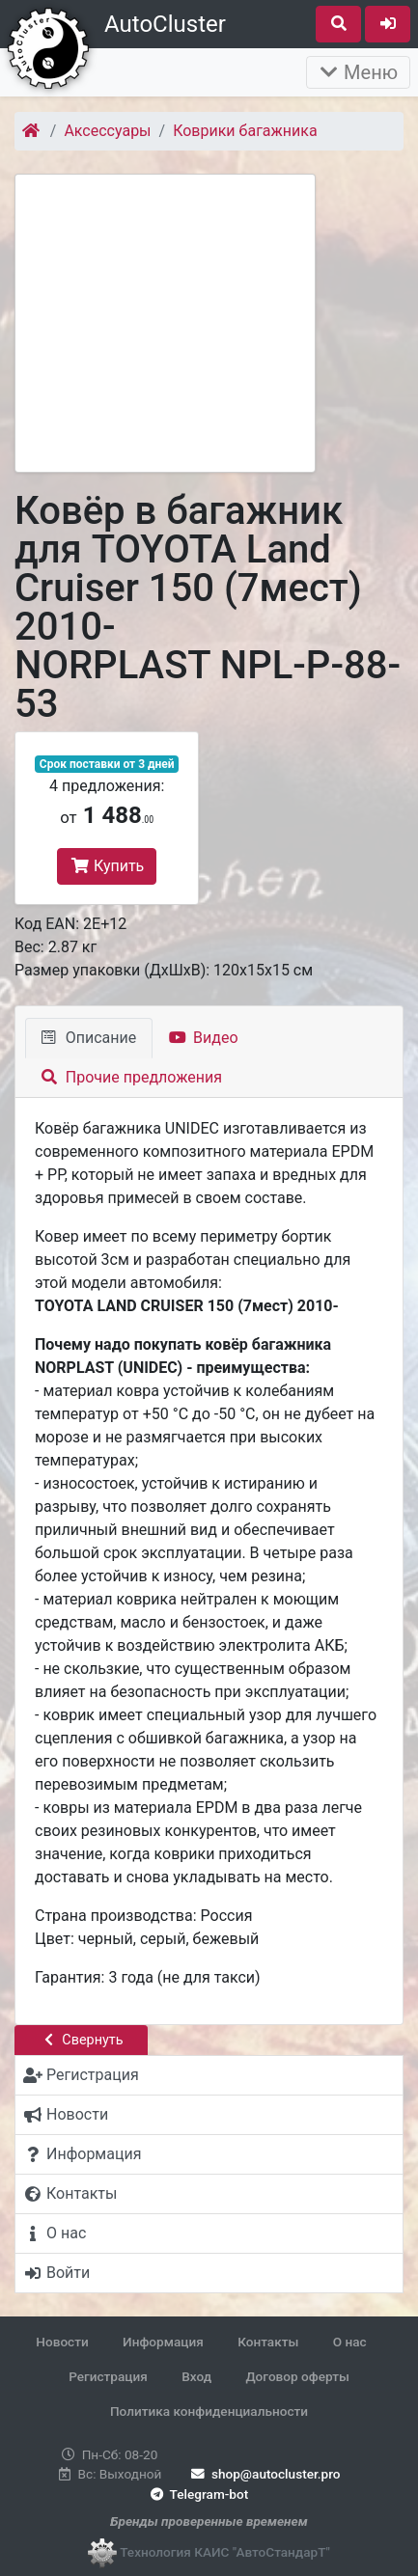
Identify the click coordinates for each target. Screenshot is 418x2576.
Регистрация (108, 2376)
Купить (107, 866)
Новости (62, 2341)
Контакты (267, 2341)
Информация (163, 2341)
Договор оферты (296, 2376)
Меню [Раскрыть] (358, 72)
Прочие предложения (132, 1077)
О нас (350, 2341)
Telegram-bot (197, 2494)
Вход (196, 2376)
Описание (89, 1037)
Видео (203, 1037)
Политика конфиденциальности (209, 2411)
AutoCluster (165, 24)
